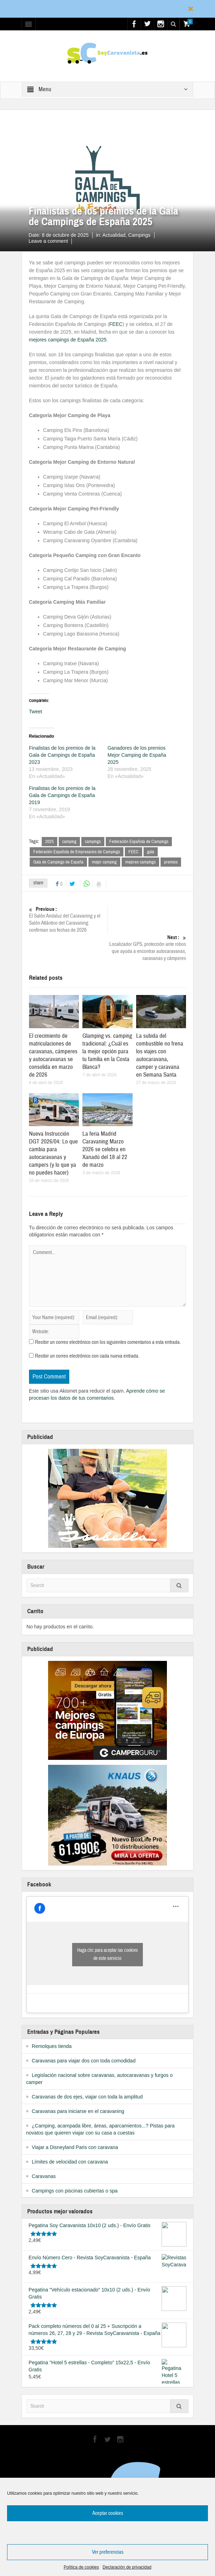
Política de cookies (81, 2567)
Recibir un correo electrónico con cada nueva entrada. (87, 1356)
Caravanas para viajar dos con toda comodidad (83, 2060)
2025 (49, 841)
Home (36, 200)
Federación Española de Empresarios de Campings (76, 852)
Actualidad (54, 200)
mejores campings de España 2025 (67, 340)
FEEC (115, 324)
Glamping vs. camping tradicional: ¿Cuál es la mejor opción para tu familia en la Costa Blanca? (107, 1051)
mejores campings (140, 862)
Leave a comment (48, 241)
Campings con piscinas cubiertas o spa (75, 2191)
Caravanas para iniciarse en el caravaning (78, 2111)
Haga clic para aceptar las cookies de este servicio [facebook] (107, 1954)
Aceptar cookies (107, 2513)
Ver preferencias (107, 2552)
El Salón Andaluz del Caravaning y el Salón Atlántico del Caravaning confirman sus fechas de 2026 (68, 919)
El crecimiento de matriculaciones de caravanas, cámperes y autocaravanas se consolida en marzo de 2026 (53, 1055)
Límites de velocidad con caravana (70, 2162)
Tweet (35, 711)
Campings (139, 235)
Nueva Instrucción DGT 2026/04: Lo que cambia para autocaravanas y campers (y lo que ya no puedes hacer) (53, 1153)
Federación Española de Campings (138, 841)
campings (93, 841)
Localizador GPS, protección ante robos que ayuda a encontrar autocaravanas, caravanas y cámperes (147, 948)
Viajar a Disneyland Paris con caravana (75, 2147)
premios (171, 862)
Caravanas (44, 2176)
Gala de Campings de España (58, 862)
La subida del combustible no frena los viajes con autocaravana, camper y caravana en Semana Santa (159, 1055)
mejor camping (104, 862)
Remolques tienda (52, 2046)
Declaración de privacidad (127, 2567)
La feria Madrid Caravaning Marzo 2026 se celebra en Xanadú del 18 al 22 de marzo (104, 1149)
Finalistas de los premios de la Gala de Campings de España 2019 (62, 795)
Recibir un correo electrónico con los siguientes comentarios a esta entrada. (108, 1342)
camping (69, 841)
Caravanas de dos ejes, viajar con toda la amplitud (87, 2097)
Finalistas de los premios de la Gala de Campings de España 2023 (62, 755)
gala (150, 852)
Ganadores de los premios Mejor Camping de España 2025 (137, 755)
